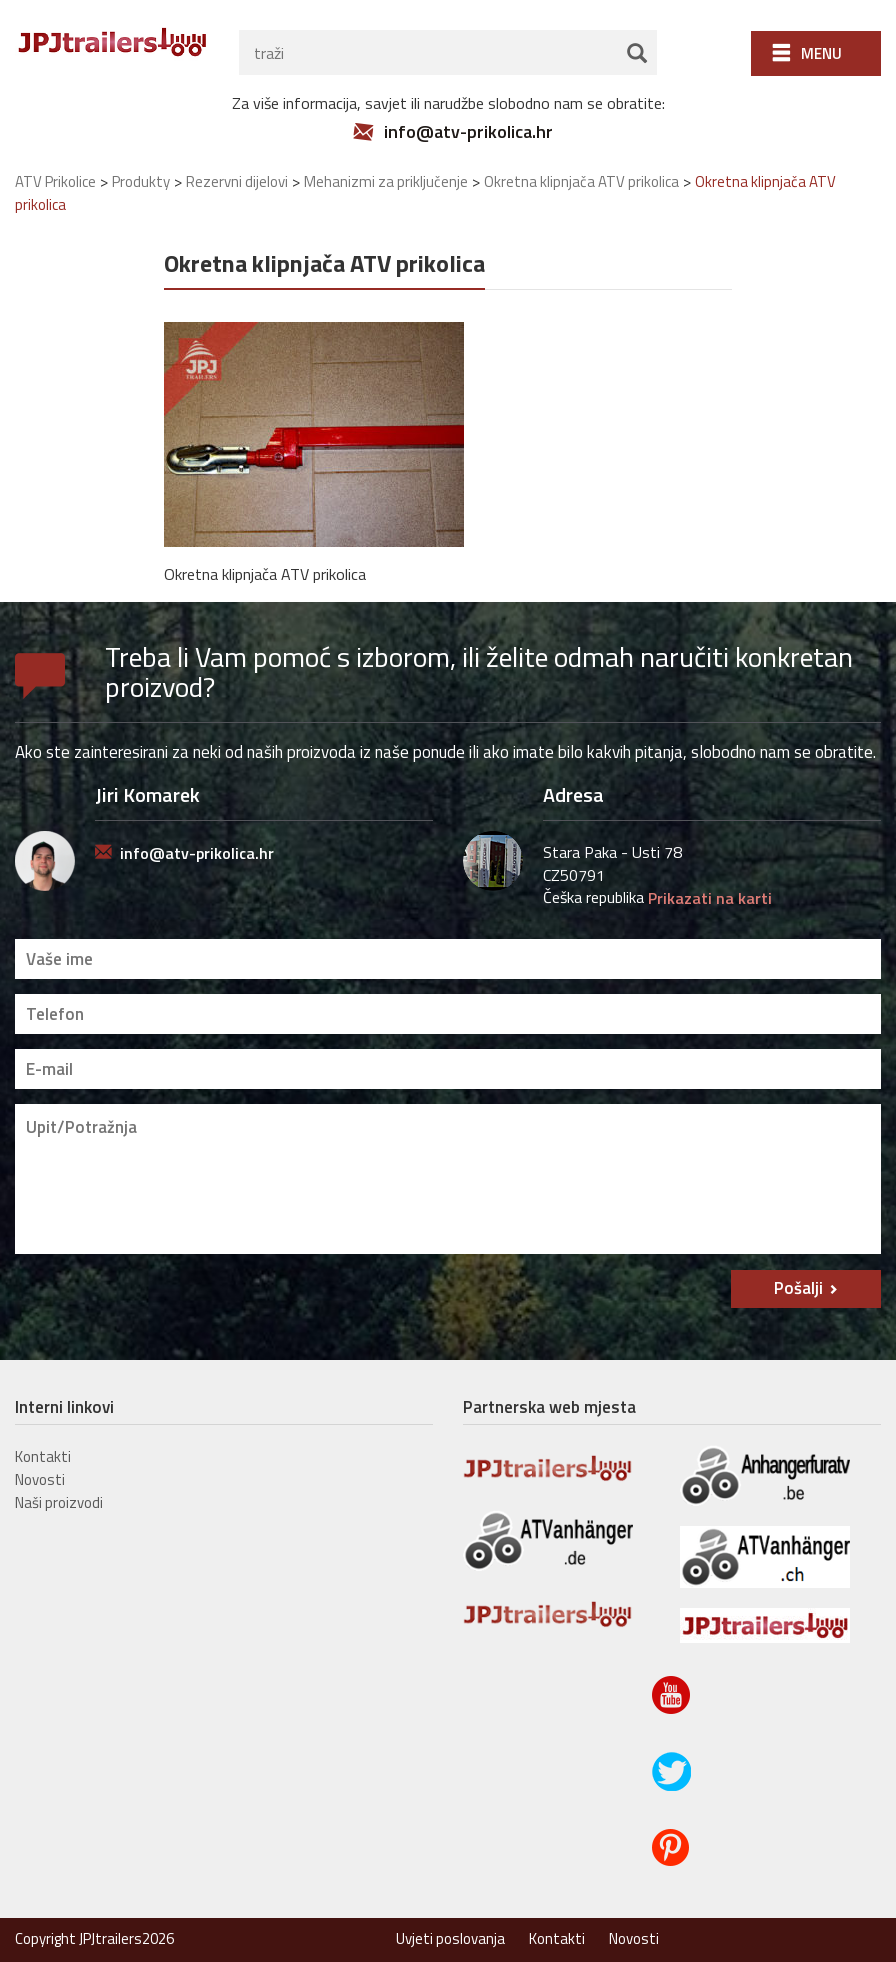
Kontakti (43, 1456)
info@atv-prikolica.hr (468, 132)
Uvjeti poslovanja (450, 1938)
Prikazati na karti (710, 898)
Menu (821, 53)
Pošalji (798, 1288)
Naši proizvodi (59, 1502)
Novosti (40, 1479)
